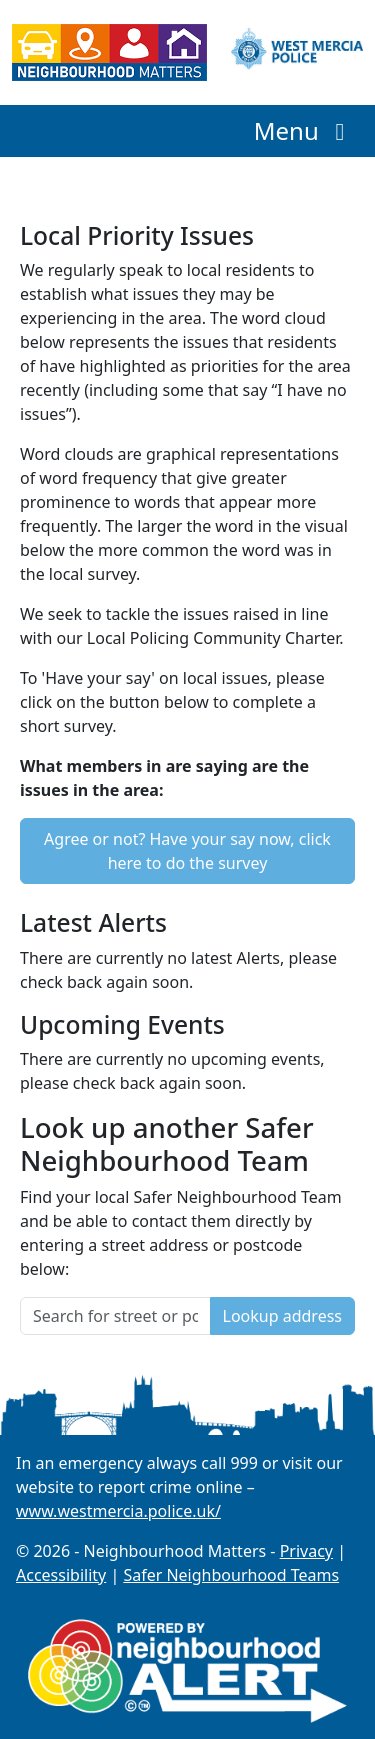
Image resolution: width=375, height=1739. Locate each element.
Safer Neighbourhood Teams (231, 1575)
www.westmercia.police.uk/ (118, 1511)
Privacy (306, 1551)
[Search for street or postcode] (115, 1316)
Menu (304, 130)
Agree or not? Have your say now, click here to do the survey (187, 851)
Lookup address (282, 1316)
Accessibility (61, 1575)
